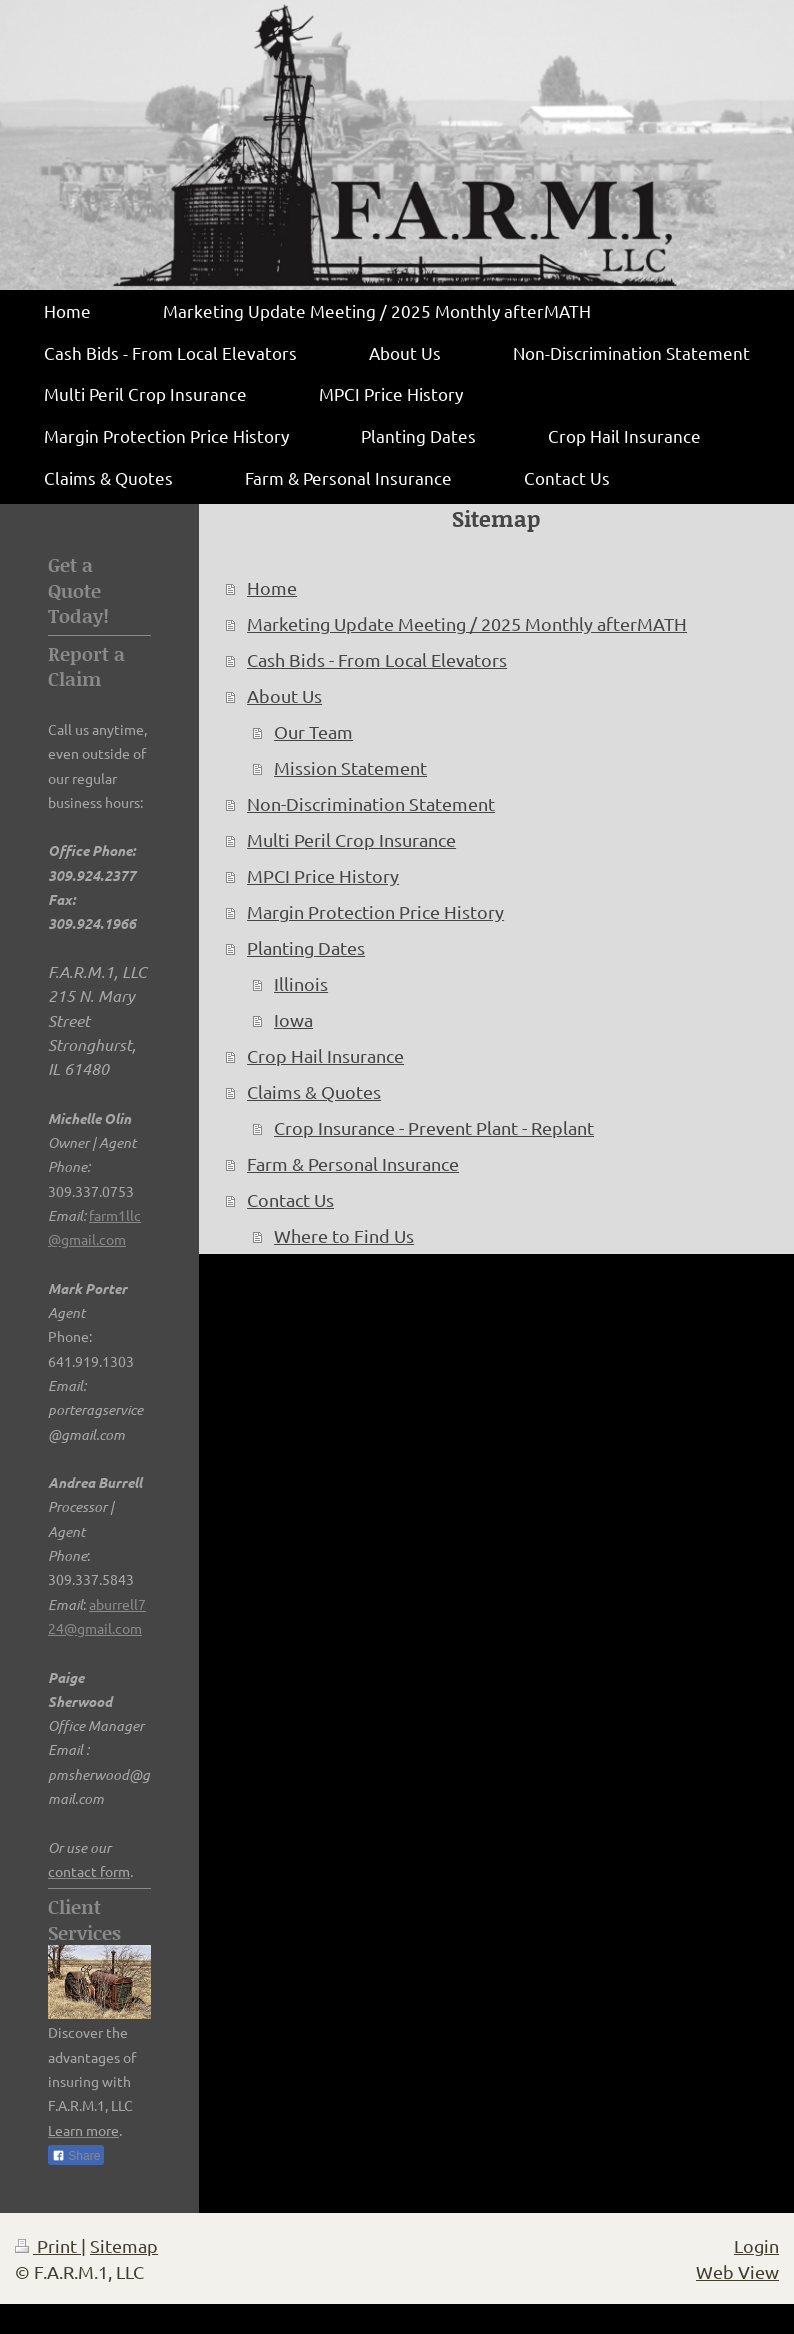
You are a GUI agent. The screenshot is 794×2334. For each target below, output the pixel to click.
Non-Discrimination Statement (371, 803)
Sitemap (124, 2245)
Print (48, 2245)
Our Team (313, 731)
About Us (284, 695)
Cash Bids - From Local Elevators (377, 659)
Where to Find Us (344, 1235)
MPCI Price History (323, 875)
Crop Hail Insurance (325, 1055)
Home (272, 587)
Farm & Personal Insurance (353, 1163)
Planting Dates (306, 947)
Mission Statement (350, 767)
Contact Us (290, 1199)
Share (76, 2156)
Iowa (293, 1019)
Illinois (301, 983)
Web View (737, 2271)
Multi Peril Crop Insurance (351, 839)
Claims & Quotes (314, 1091)
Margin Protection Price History (375, 911)
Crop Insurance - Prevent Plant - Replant (434, 1127)
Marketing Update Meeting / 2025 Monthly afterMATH (467, 623)
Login (756, 2245)
